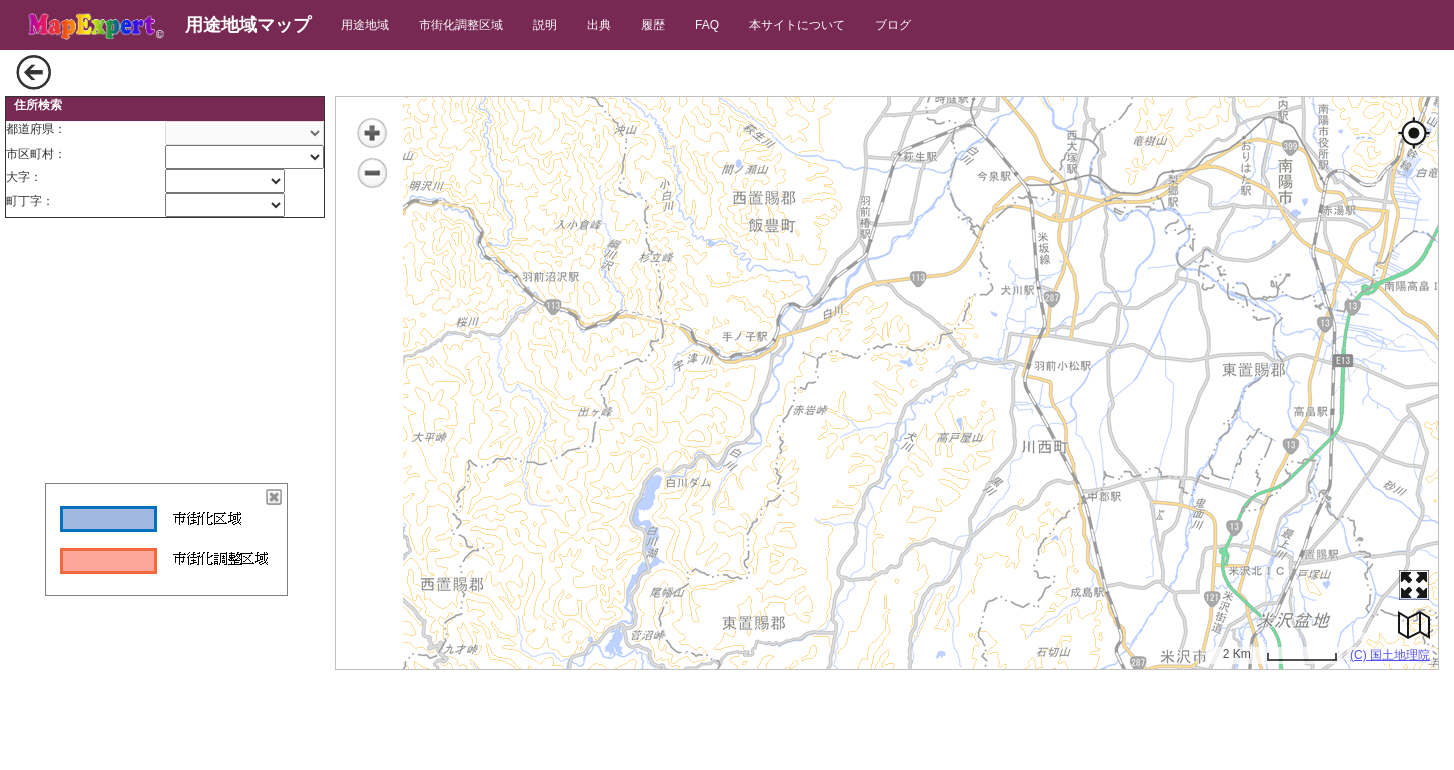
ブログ (893, 25)
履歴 (653, 25)
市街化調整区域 (461, 25)
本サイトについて (797, 25)
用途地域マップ (248, 25)
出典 (599, 25)
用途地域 (365, 25)
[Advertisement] (165, 353)
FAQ (707, 25)
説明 (545, 25)
